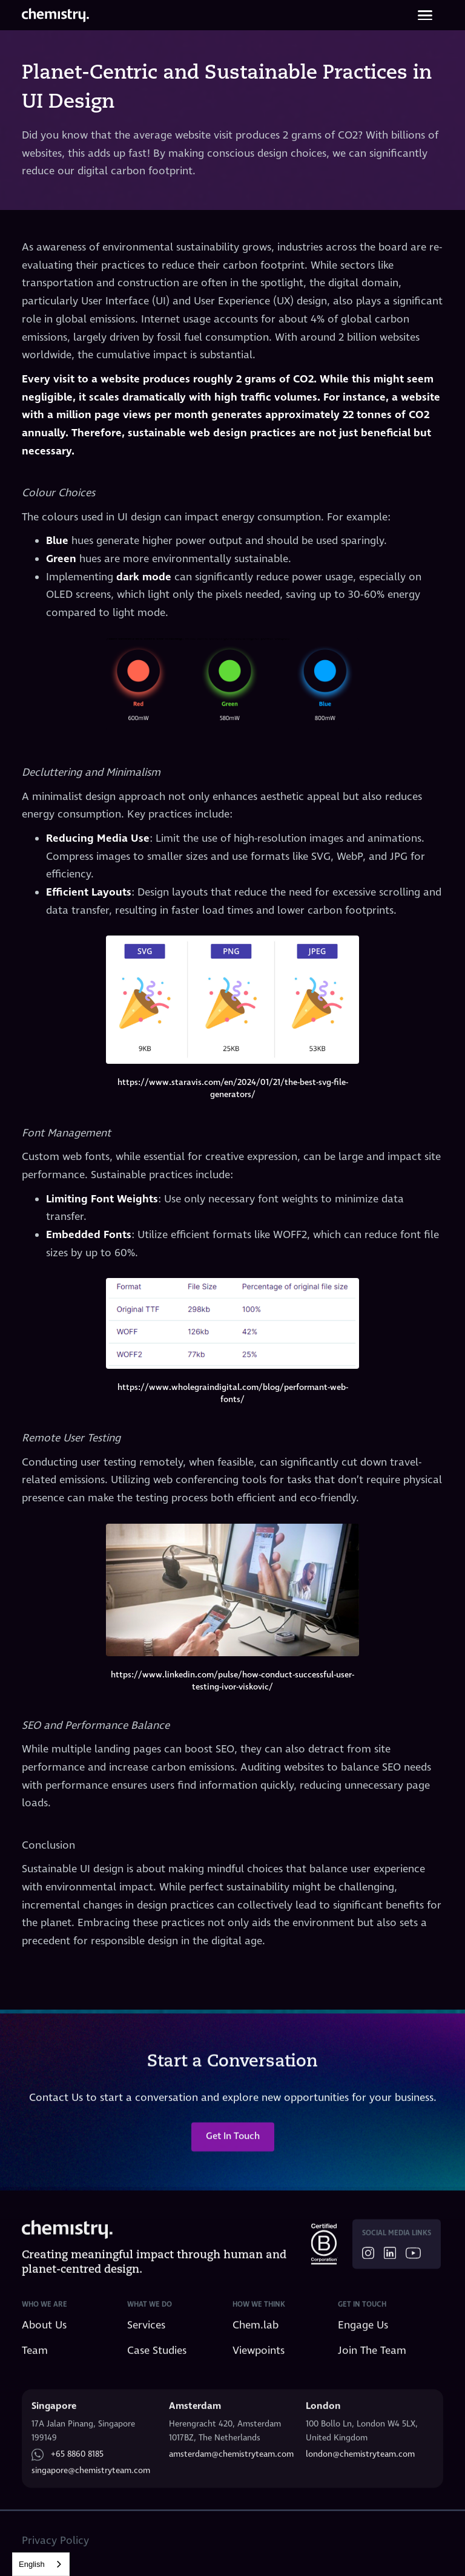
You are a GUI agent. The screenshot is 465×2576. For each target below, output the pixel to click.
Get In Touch (233, 2146)
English (32, 2564)
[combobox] (41, 2564)
